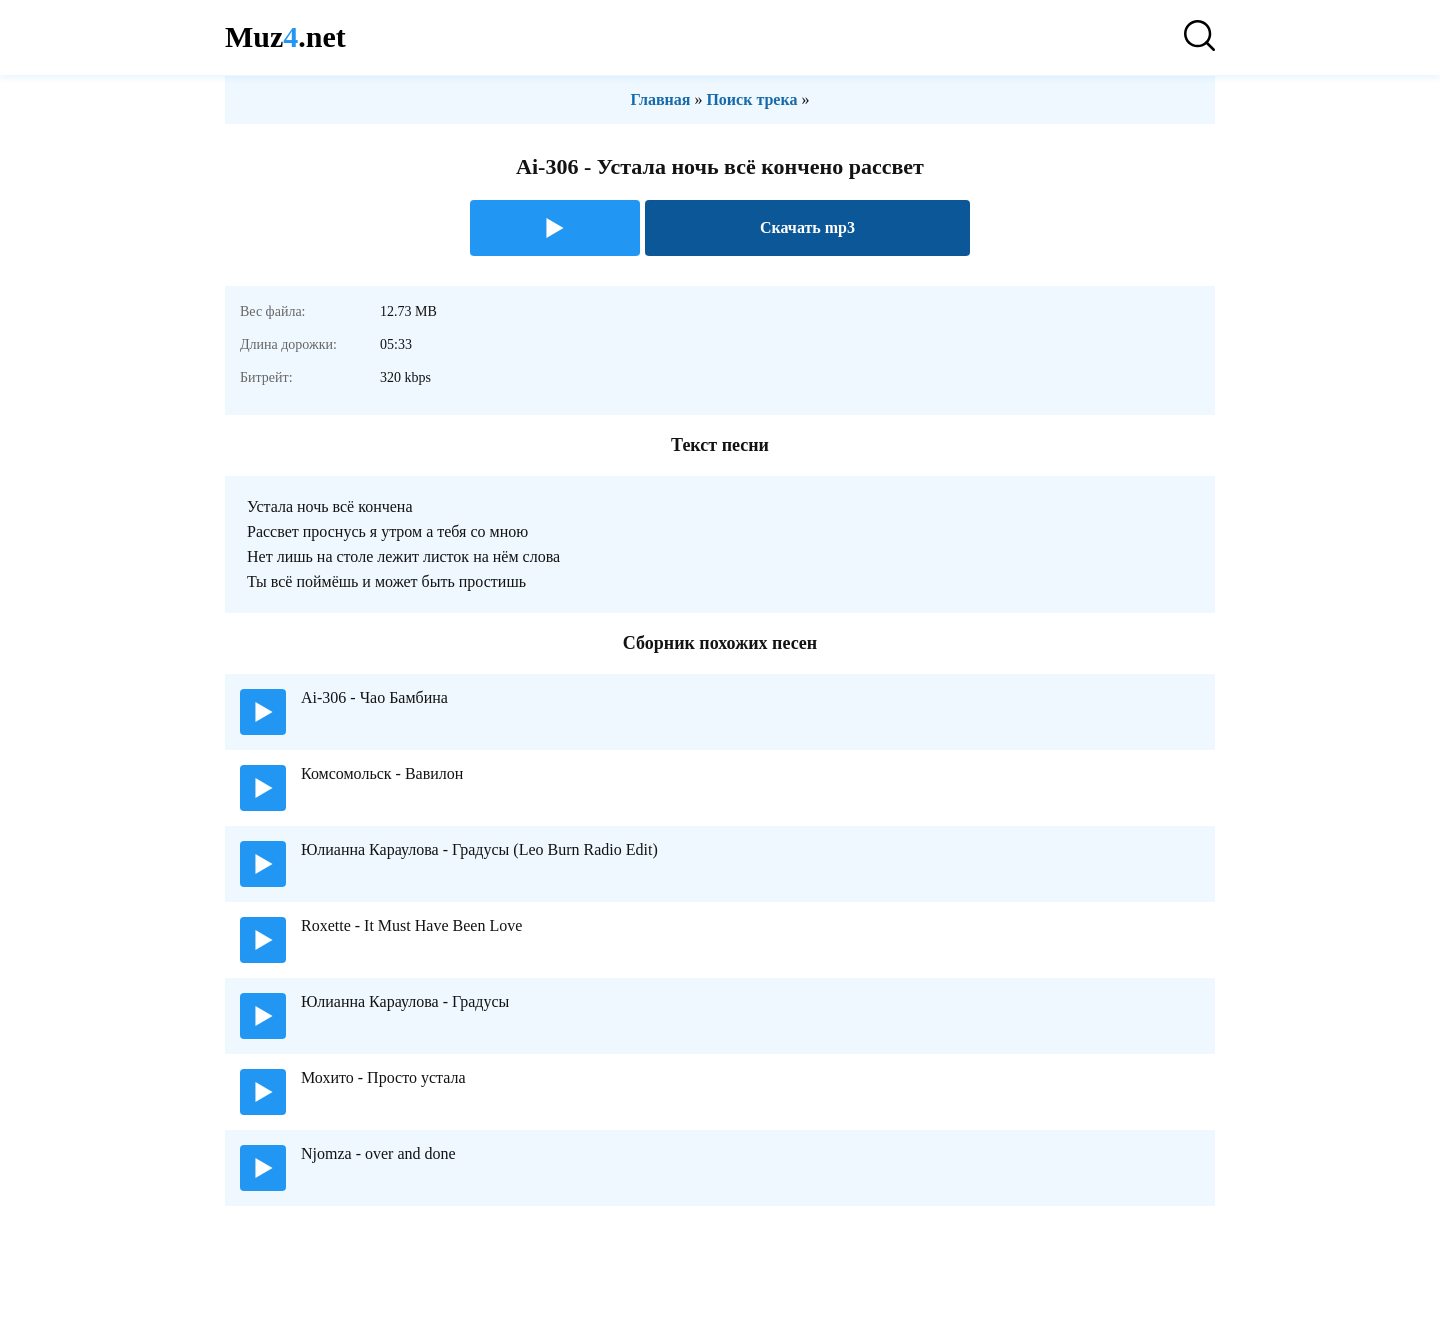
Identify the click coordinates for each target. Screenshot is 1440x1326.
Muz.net (285, 36)
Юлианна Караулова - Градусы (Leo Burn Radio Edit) (479, 849)
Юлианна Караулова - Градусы (405, 1001)
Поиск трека (751, 99)
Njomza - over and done (378, 1153)
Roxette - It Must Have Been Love (411, 925)
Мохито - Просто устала (383, 1077)
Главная (661, 99)
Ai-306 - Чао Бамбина (374, 697)
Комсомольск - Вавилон (382, 773)
